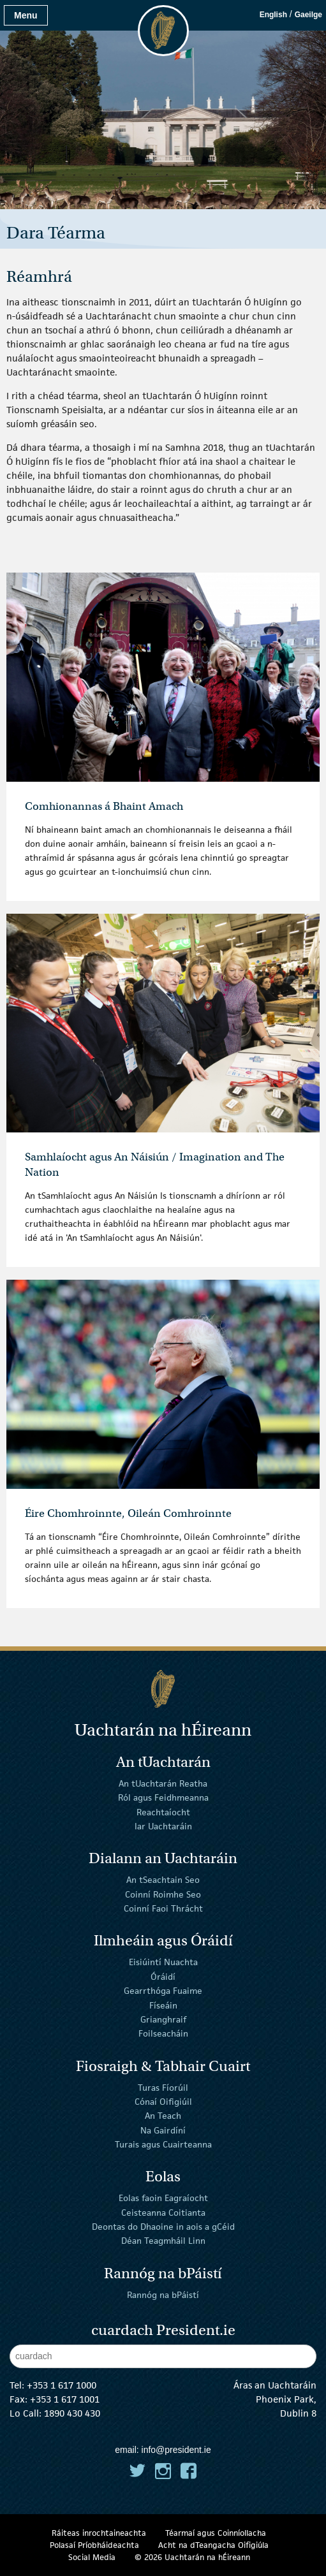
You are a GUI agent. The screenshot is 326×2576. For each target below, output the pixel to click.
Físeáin (163, 2004)
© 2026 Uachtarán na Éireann (192, 2557)
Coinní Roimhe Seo (163, 1894)
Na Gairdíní (163, 2130)
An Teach (163, 2115)
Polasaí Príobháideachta (94, 2545)
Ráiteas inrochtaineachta (99, 2533)
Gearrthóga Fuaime (163, 1990)
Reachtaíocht (163, 1812)
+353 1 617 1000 (61, 2385)
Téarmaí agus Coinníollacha (215, 2533)
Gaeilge (308, 14)
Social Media (91, 2557)
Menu (26, 15)
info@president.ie (176, 2450)
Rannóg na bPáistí (163, 2294)
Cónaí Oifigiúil (163, 2101)
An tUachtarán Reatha (163, 1783)
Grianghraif (163, 2019)
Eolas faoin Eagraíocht (163, 2198)
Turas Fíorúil (163, 2087)
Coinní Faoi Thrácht (163, 1908)
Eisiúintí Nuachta (163, 1962)
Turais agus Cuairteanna (163, 2144)
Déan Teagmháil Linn (163, 2240)
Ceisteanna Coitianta (163, 2212)
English (273, 14)
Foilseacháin (163, 2033)
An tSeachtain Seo (163, 1879)
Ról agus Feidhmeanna (163, 1797)
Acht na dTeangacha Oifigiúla (213, 2545)
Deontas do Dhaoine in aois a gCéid (163, 2226)
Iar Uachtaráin (163, 1826)
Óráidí (163, 1976)
